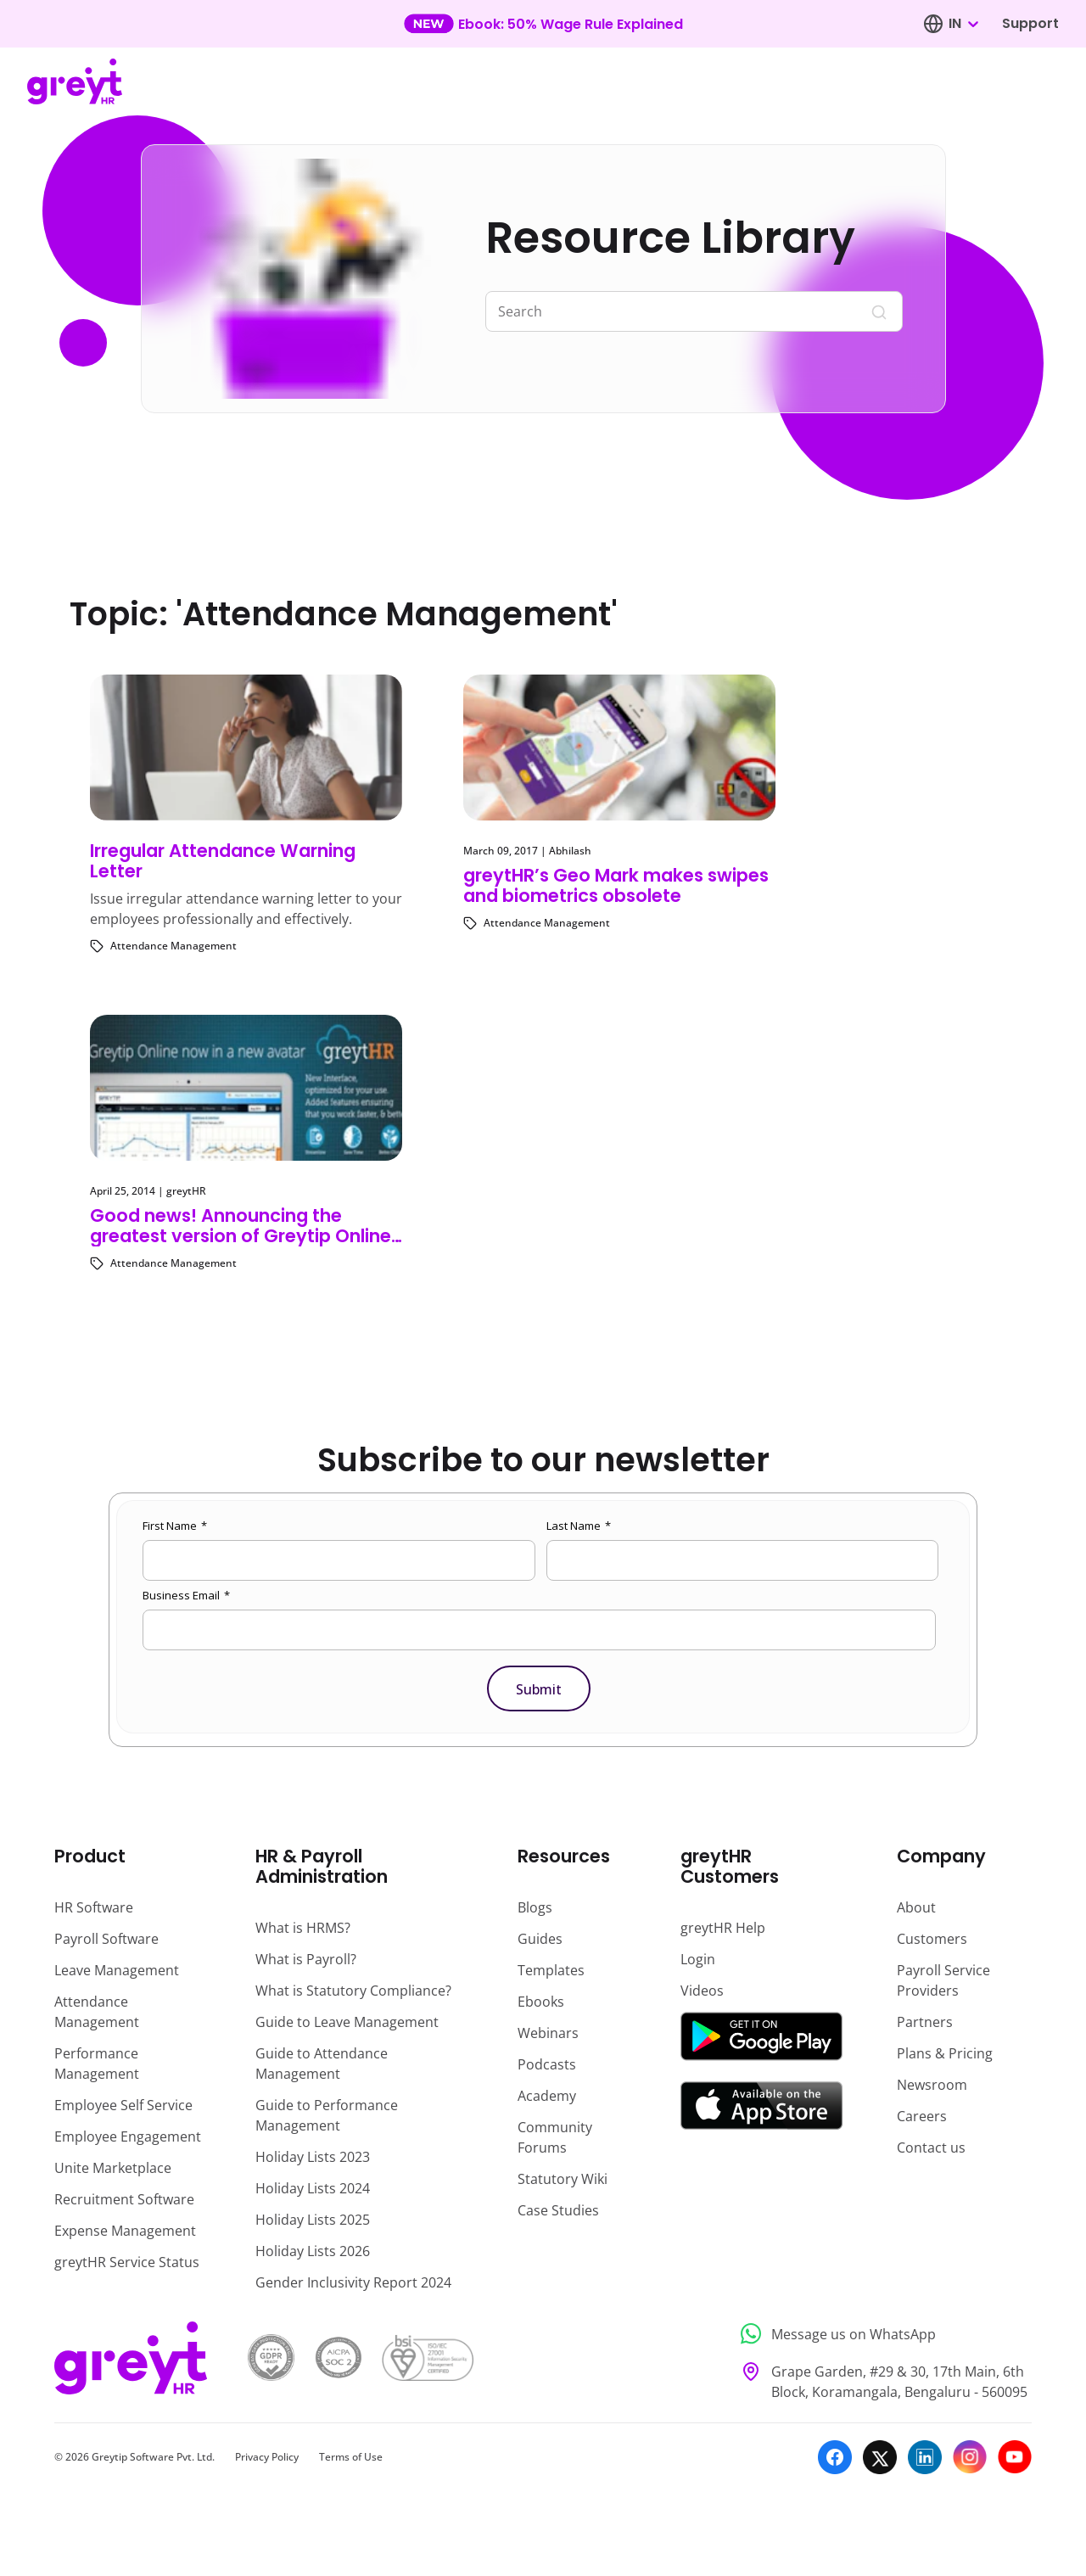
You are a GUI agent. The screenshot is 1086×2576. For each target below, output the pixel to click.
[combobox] (963, 24)
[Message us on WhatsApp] (881, 2334)
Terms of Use (351, 2457)
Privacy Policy (267, 2457)
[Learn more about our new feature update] (543, 24)
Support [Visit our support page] (1030, 23)
